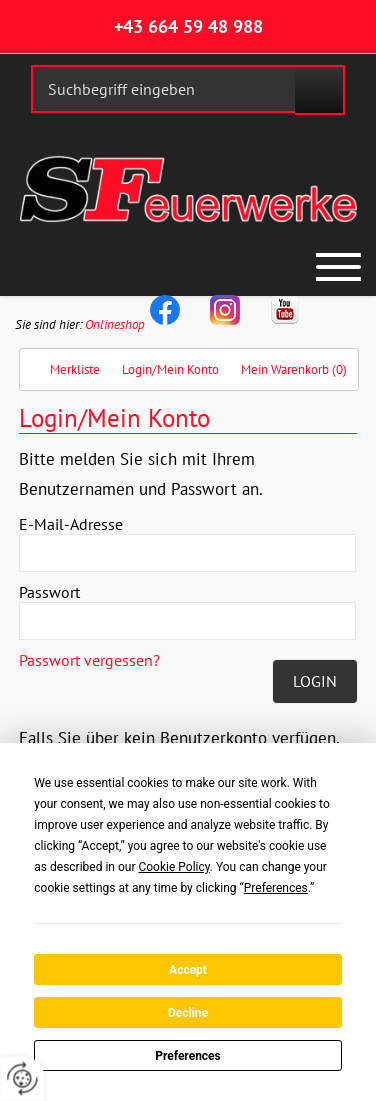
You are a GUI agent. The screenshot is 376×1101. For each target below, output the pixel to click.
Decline (188, 1013)
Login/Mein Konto (170, 369)
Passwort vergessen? (89, 660)
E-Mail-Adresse (71, 524)
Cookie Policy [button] (173, 867)
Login (315, 681)
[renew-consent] (22, 1078)
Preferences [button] (276, 888)
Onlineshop (115, 324)
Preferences (188, 1056)
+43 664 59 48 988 (188, 26)
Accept (188, 970)
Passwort (49, 592)
